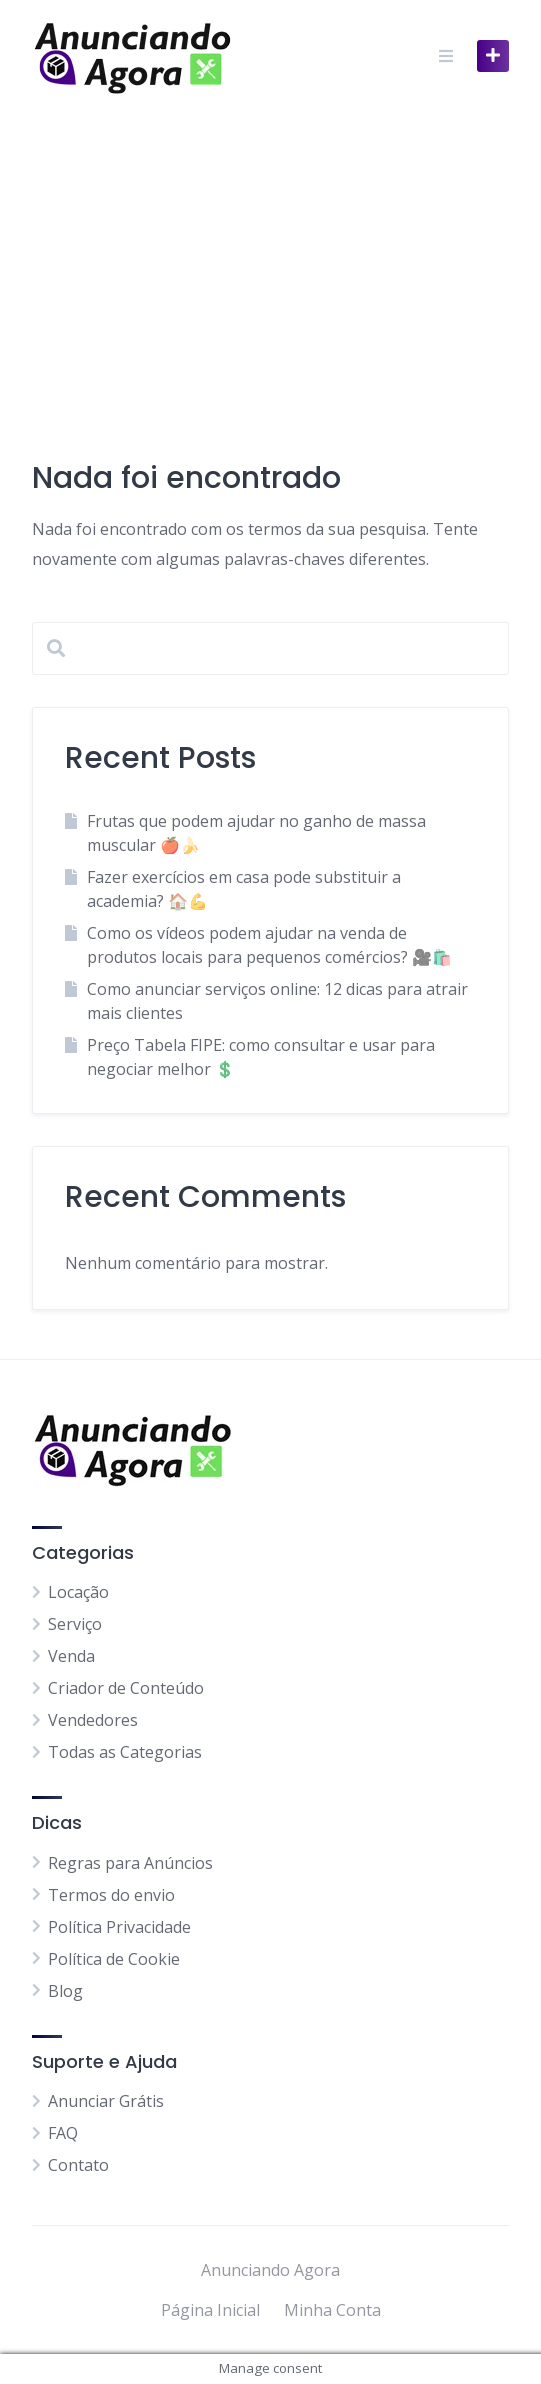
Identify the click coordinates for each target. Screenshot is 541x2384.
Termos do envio (111, 1895)
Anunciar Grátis (106, 2101)
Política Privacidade (119, 1927)
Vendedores (93, 1720)
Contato (78, 2165)
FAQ (63, 2133)
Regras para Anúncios (130, 1863)
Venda (71, 1656)
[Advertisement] (270, 262)
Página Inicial (210, 2310)
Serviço (75, 1624)
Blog (65, 1991)
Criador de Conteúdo (126, 1688)
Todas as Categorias (125, 1752)
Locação (78, 1592)
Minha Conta (332, 2310)
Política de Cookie (114, 1959)
